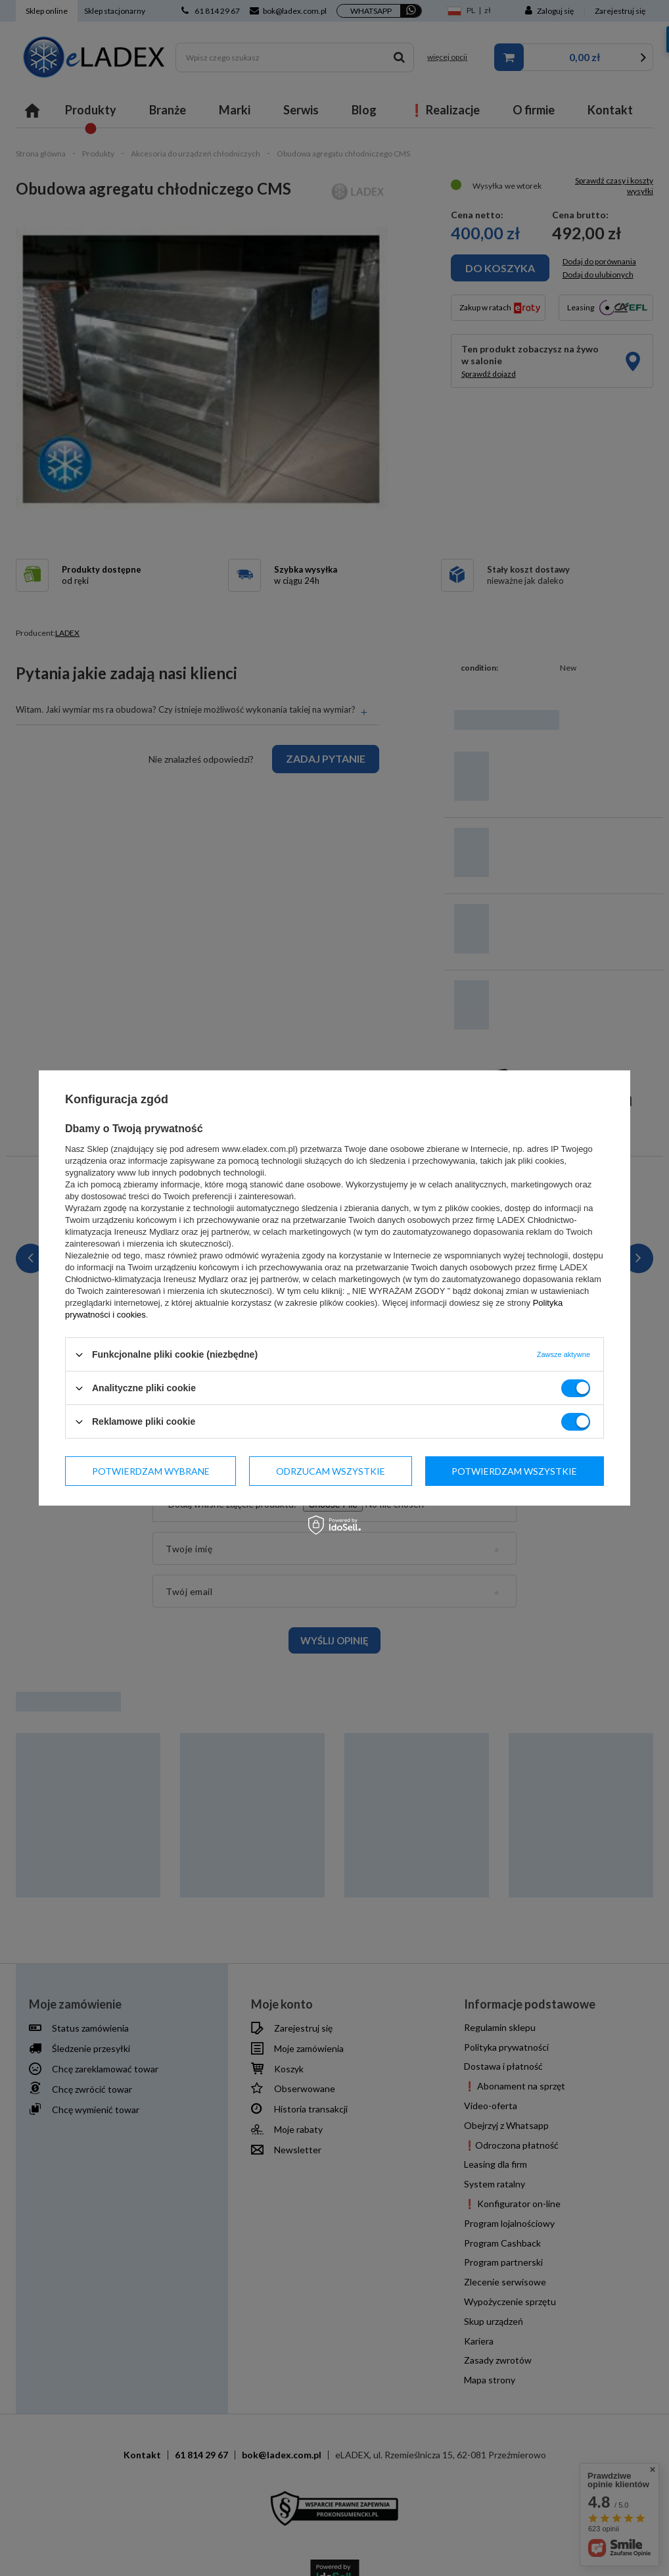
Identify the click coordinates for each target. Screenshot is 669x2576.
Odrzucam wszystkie (330, 1470)
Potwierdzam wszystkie (514, 1470)
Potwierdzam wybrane (151, 1470)
